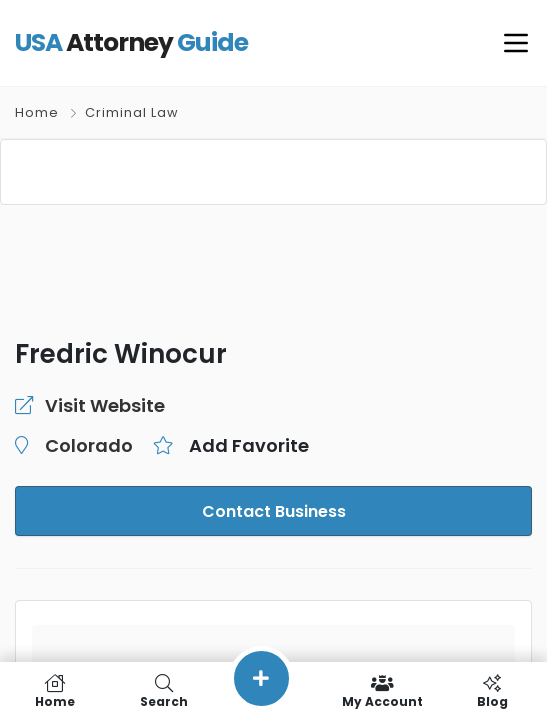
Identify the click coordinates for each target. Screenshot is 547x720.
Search (163, 691)
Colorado (84, 446)
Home (37, 112)
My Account (382, 691)
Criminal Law (132, 112)
